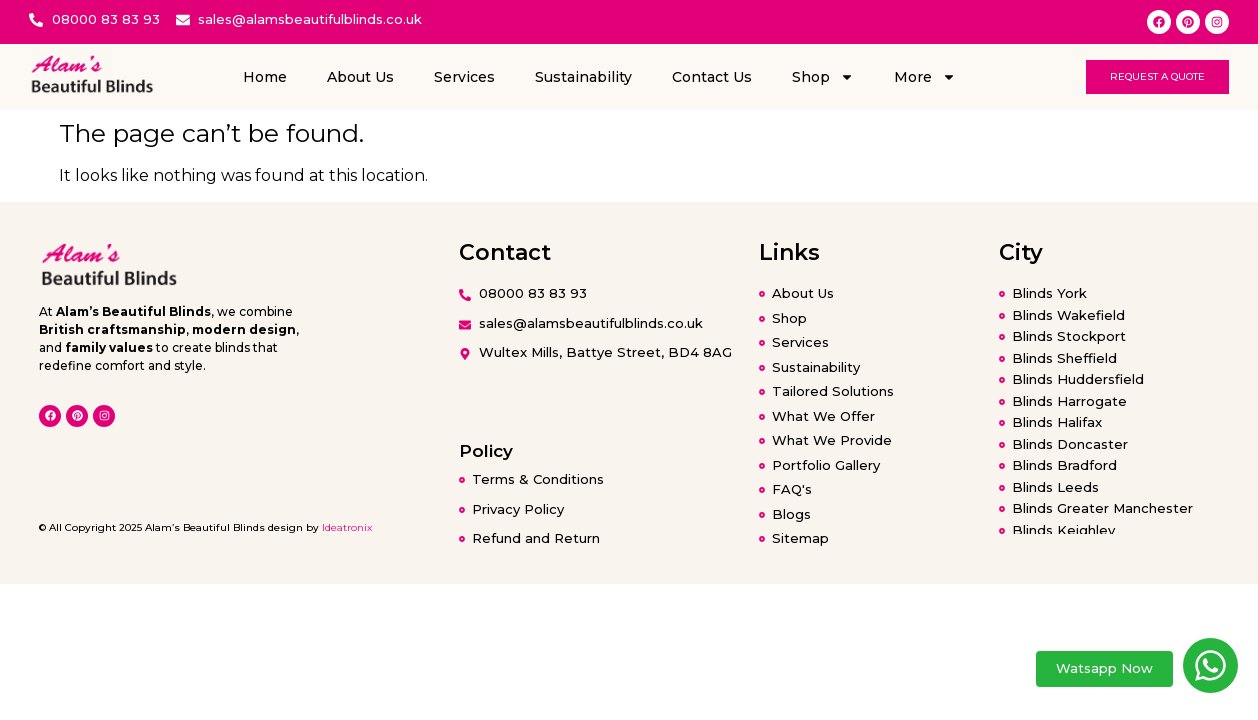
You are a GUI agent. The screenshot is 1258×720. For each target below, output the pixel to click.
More (925, 77)
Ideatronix (347, 527)
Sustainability (583, 77)
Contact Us (712, 77)
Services (464, 77)
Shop (823, 77)
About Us (360, 77)
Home (265, 77)
